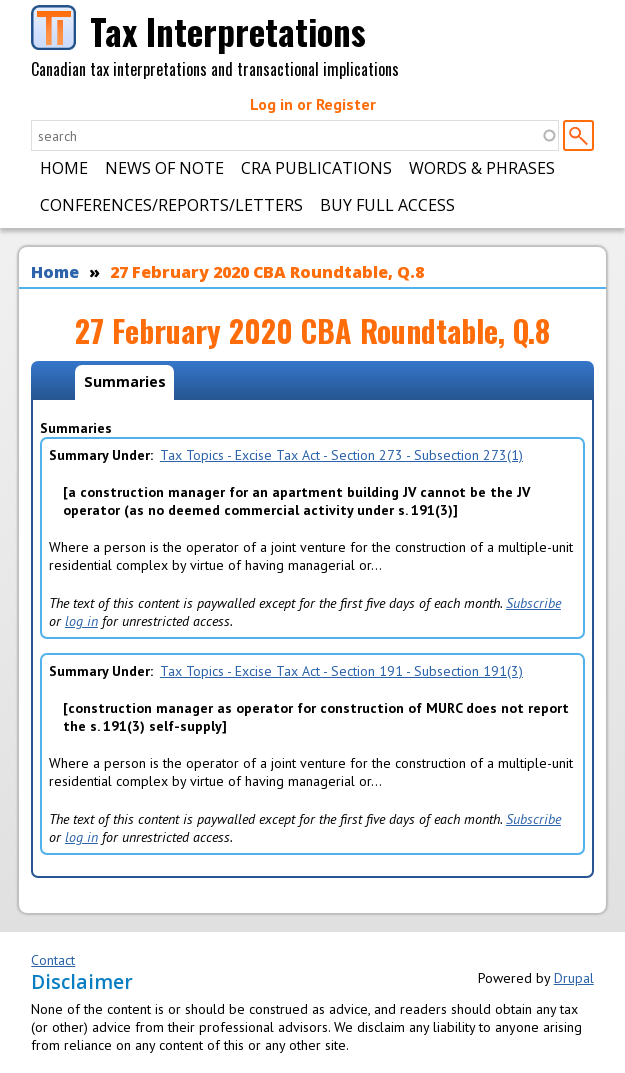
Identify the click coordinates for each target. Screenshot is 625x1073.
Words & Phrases (482, 168)
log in (81, 621)
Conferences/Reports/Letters (171, 205)
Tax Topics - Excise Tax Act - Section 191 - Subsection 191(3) (341, 671)
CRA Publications (316, 168)
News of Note (164, 168)
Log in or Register (313, 104)
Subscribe (533, 603)
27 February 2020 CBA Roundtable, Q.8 (267, 272)
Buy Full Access (387, 205)
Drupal (574, 978)
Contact (53, 960)
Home (64, 168)
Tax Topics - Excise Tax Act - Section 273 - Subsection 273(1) (341, 455)
